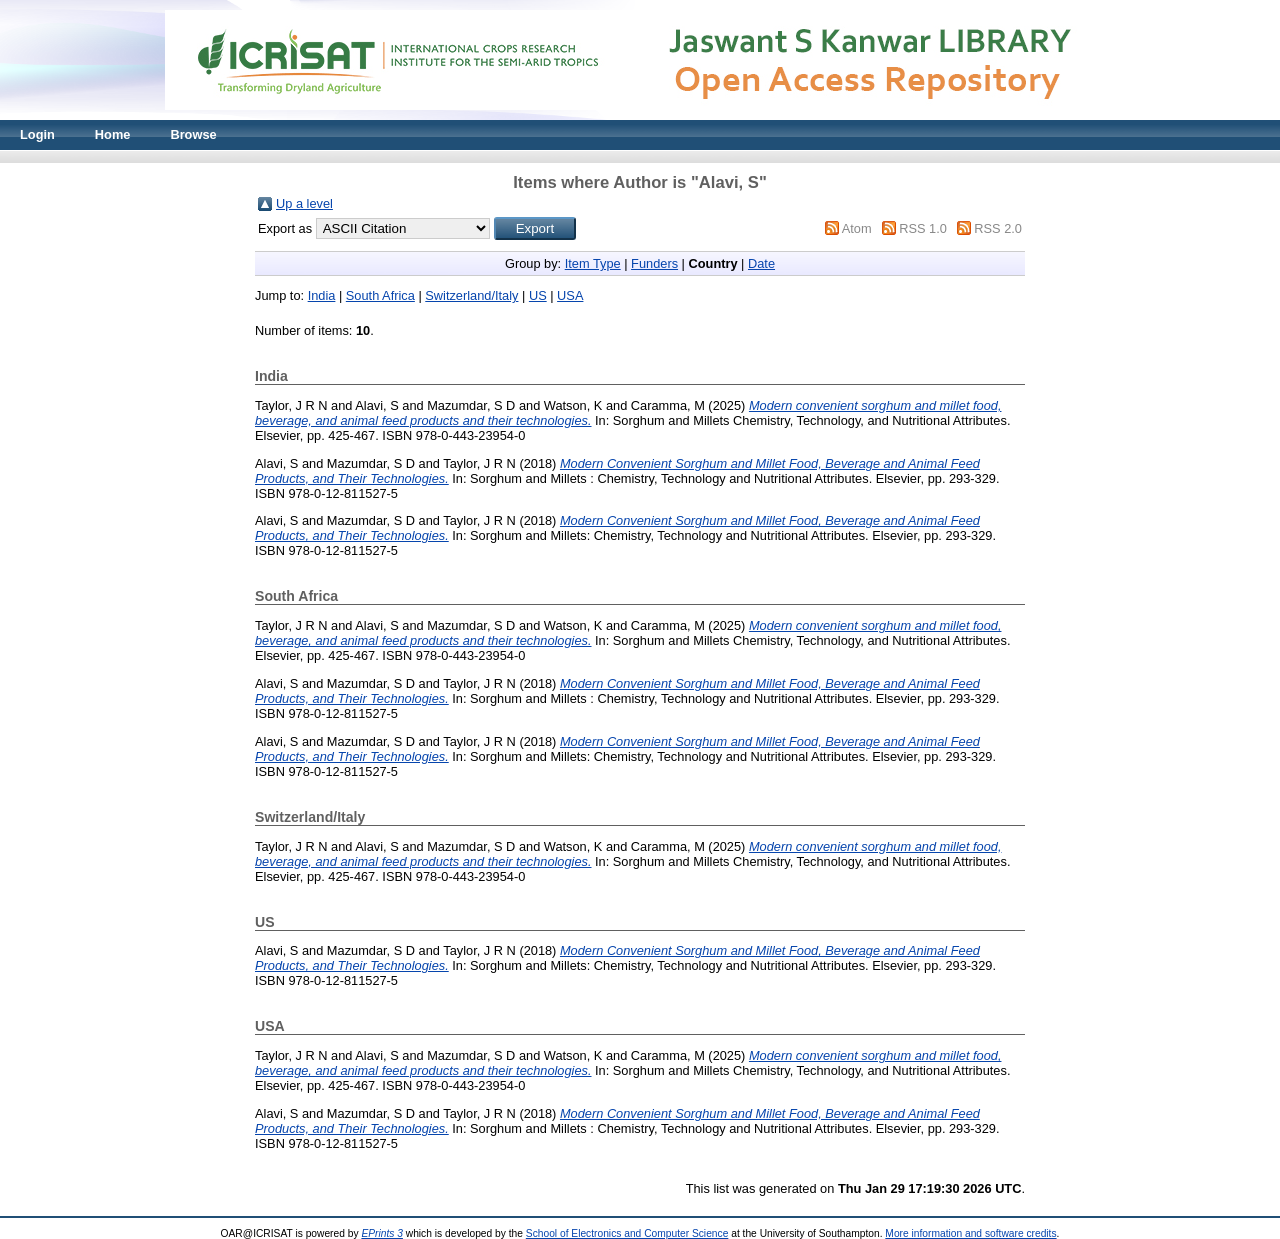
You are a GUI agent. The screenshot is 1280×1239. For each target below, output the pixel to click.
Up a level (304, 203)
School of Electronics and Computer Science (627, 1233)
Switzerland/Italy (471, 295)
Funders (654, 263)
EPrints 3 (382, 1233)
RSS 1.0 (923, 228)
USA (570, 295)
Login (37, 134)
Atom (857, 228)
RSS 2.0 (998, 228)
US (538, 295)
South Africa (380, 295)
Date (761, 263)
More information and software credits (970, 1233)
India (322, 295)
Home (113, 134)
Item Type (593, 263)
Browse (193, 134)
